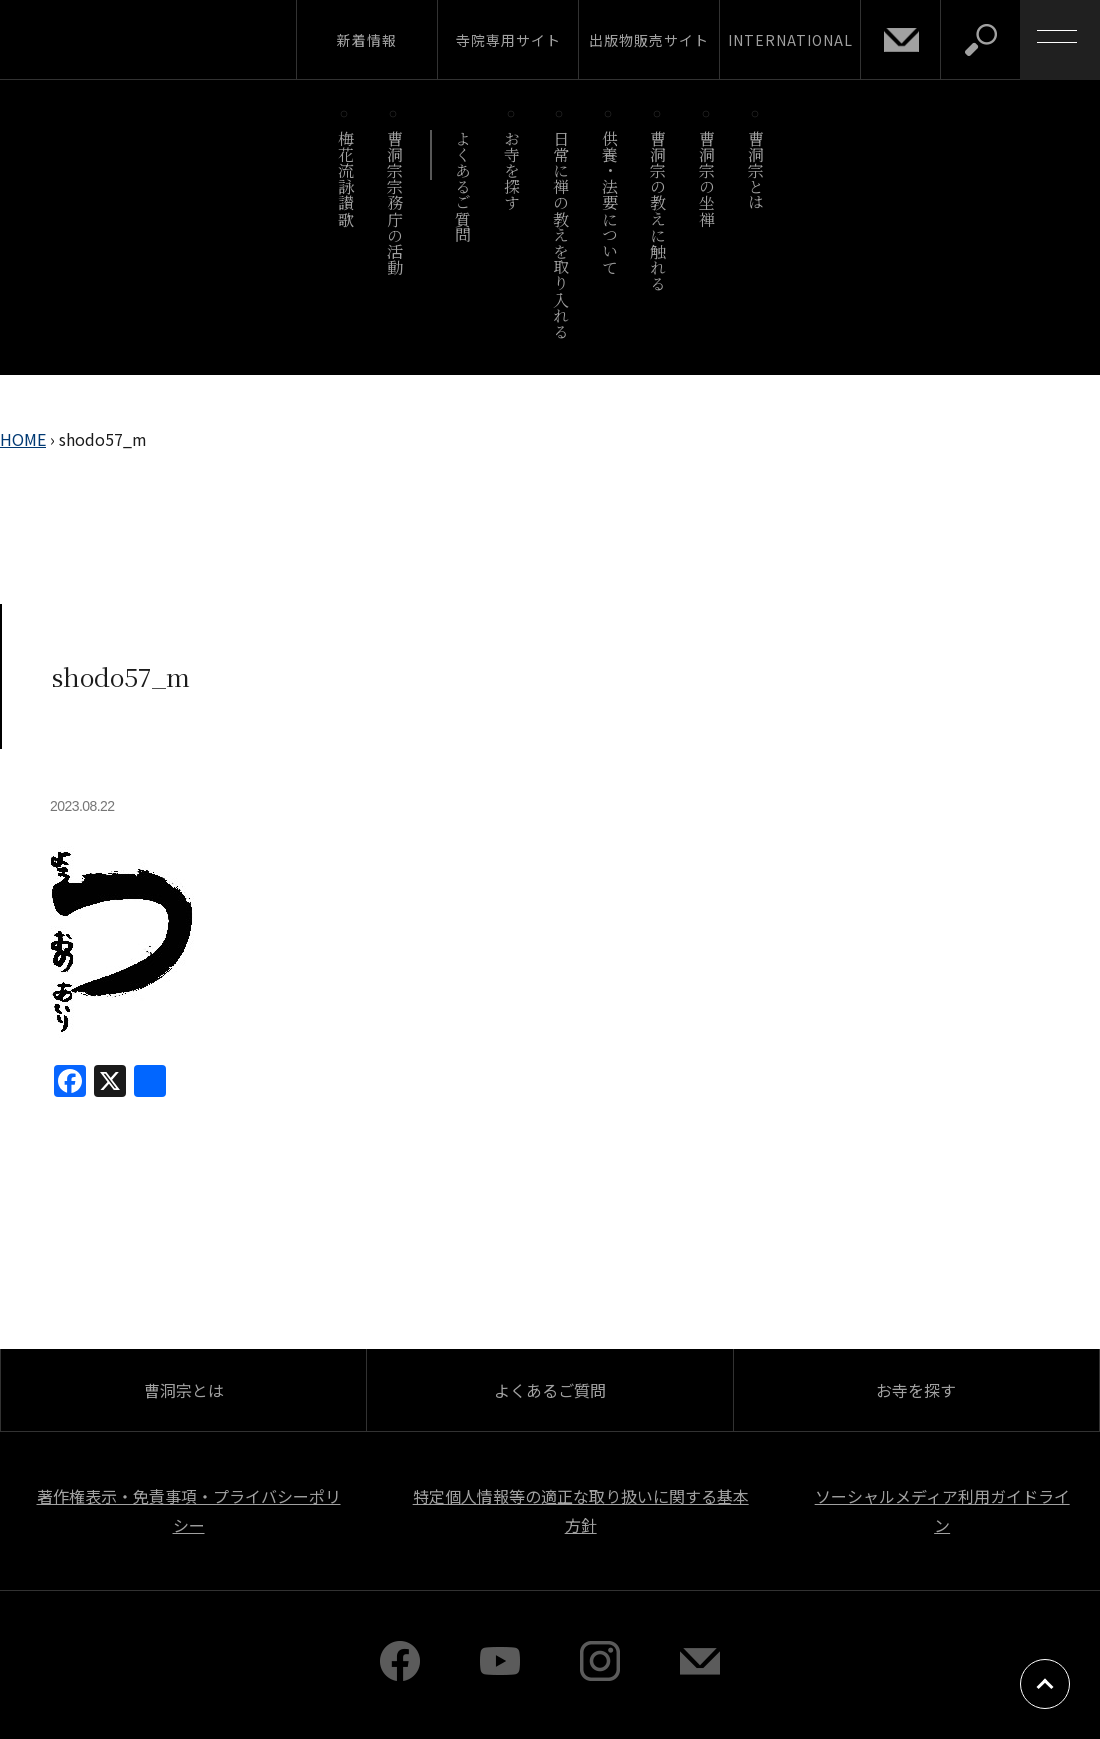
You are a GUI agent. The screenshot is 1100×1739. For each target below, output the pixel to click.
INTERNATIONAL (790, 40)
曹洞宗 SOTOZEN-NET (185, 39)
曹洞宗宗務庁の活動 (394, 202)
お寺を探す (512, 170)
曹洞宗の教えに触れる (658, 210)
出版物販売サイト (649, 40)
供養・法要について (609, 202)
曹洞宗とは (756, 170)
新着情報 (367, 40)
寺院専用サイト (508, 40)
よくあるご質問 (463, 186)
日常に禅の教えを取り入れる (560, 234)
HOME (23, 439)
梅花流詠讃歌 (345, 178)
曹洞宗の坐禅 (707, 178)
